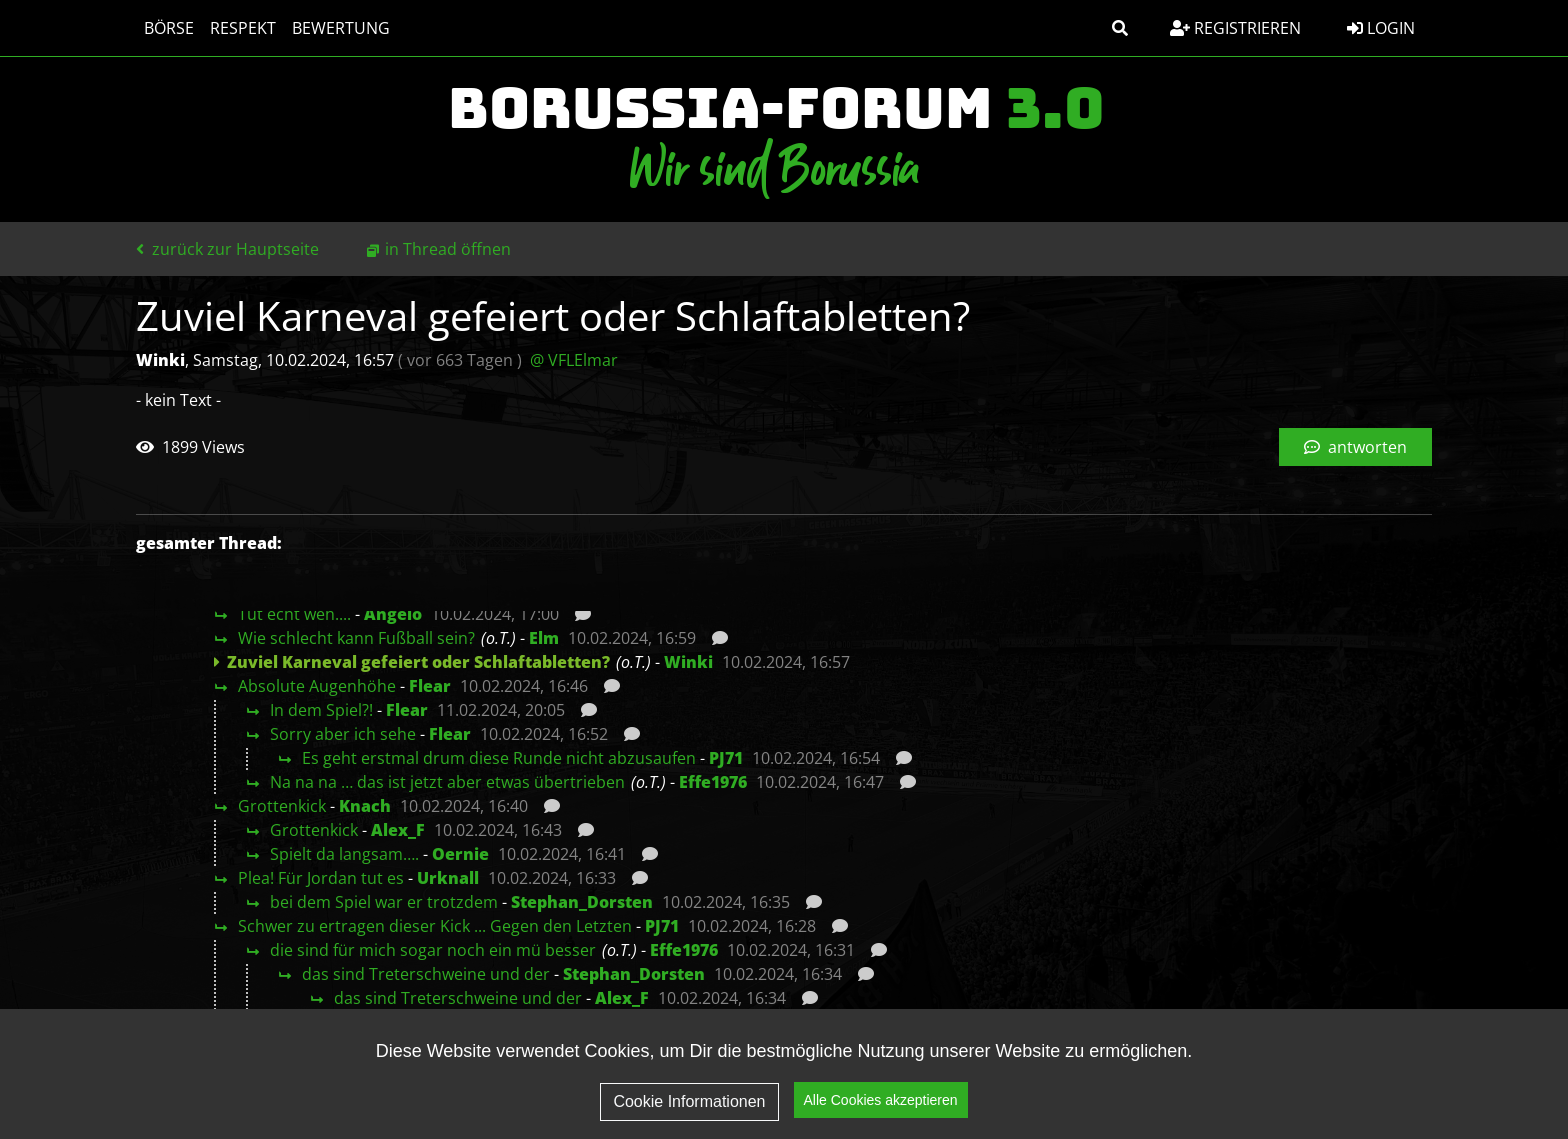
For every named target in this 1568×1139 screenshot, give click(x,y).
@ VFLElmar (574, 360)
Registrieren (1235, 28)
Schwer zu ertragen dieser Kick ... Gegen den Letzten (435, 926)
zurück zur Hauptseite (227, 249)
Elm (544, 638)
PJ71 (726, 758)
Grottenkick (282, 806)
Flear (430, 686)
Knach (365, 806)
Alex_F (398, 830)
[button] (1120, 28)
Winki (688, 662)
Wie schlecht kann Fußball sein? (356, 638)
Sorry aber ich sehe (343, 734)
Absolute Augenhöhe (317, 686)
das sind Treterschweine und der (426, 974)
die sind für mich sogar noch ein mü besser (433, 950)
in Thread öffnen (448, 249)
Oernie (460, 854)
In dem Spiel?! (321, 710)
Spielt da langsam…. (344, 854)
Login (1381, 28)
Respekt (243, 28)
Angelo (393, 614)
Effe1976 (713, 782)
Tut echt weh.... (294, 614)
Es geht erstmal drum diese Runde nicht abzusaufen (499, 758)
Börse (169, 28)
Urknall (448, 878)
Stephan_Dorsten (582, 902)
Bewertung (341, 28)
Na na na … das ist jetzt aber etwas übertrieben (447, 782)
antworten (1355, 447)
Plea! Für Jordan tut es (321, 878)
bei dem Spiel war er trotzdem (384, 902)
